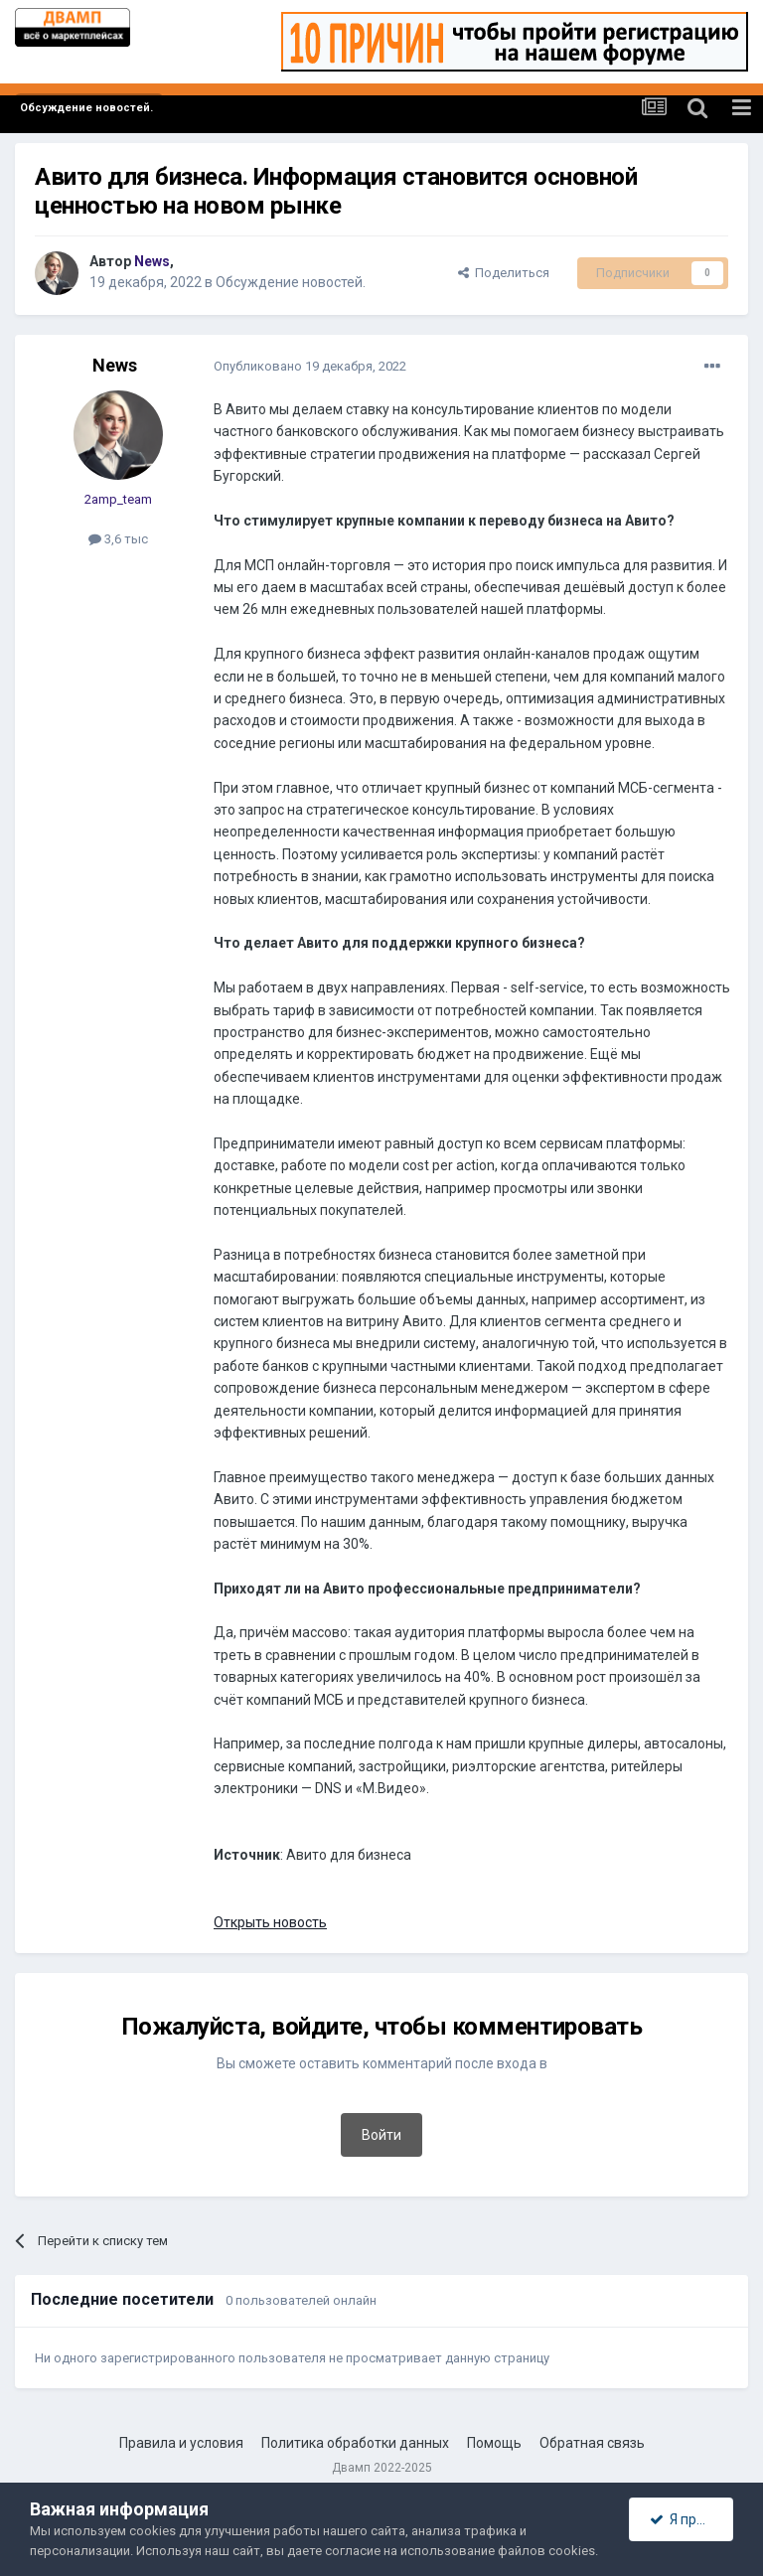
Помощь (494, 2443)
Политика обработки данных (355, 2443)
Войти (381, 2135)
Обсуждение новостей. (291, 282)
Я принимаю (691, 2519)
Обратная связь (592, 2443)
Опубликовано (310, 366)
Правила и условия (181, 2443)
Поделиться (503, 272)
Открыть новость (270, 1922)
